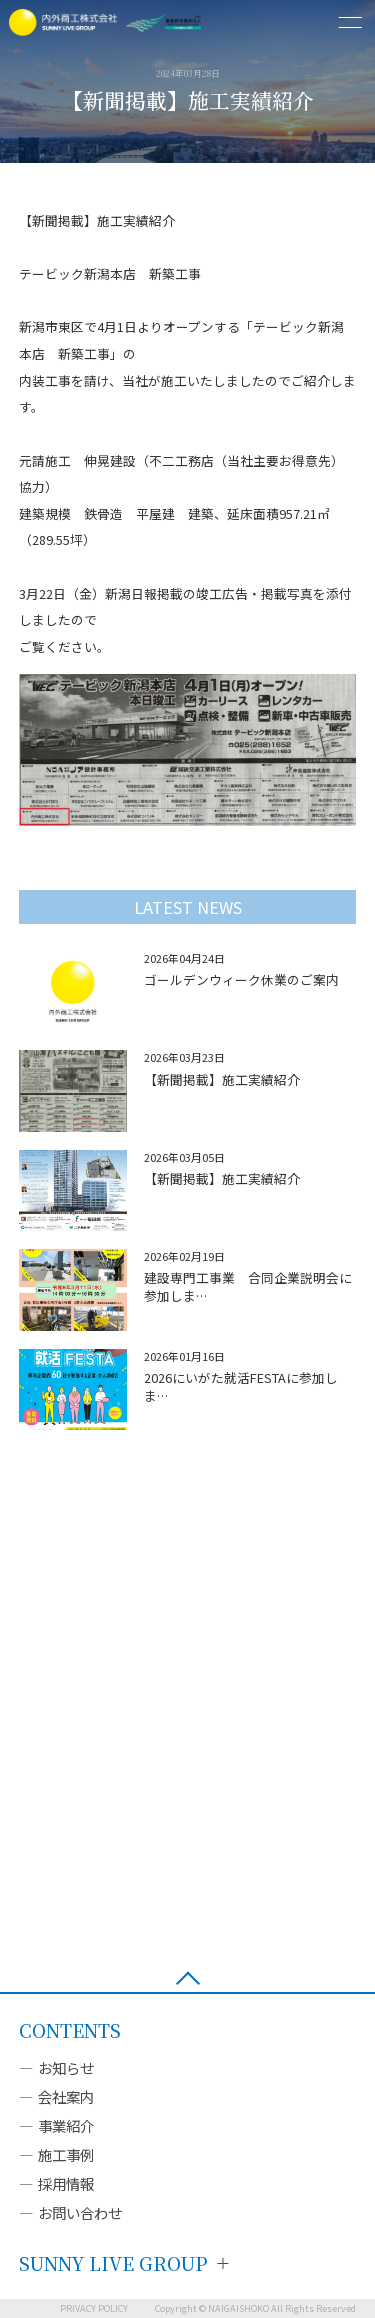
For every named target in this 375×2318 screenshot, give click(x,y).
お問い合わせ (80, 2212)
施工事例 (66, 2154)
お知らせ (66, 2067)
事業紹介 (66, 2125)
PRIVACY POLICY (94, 2308)
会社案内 (66, 2096)
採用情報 (66, 2183)
